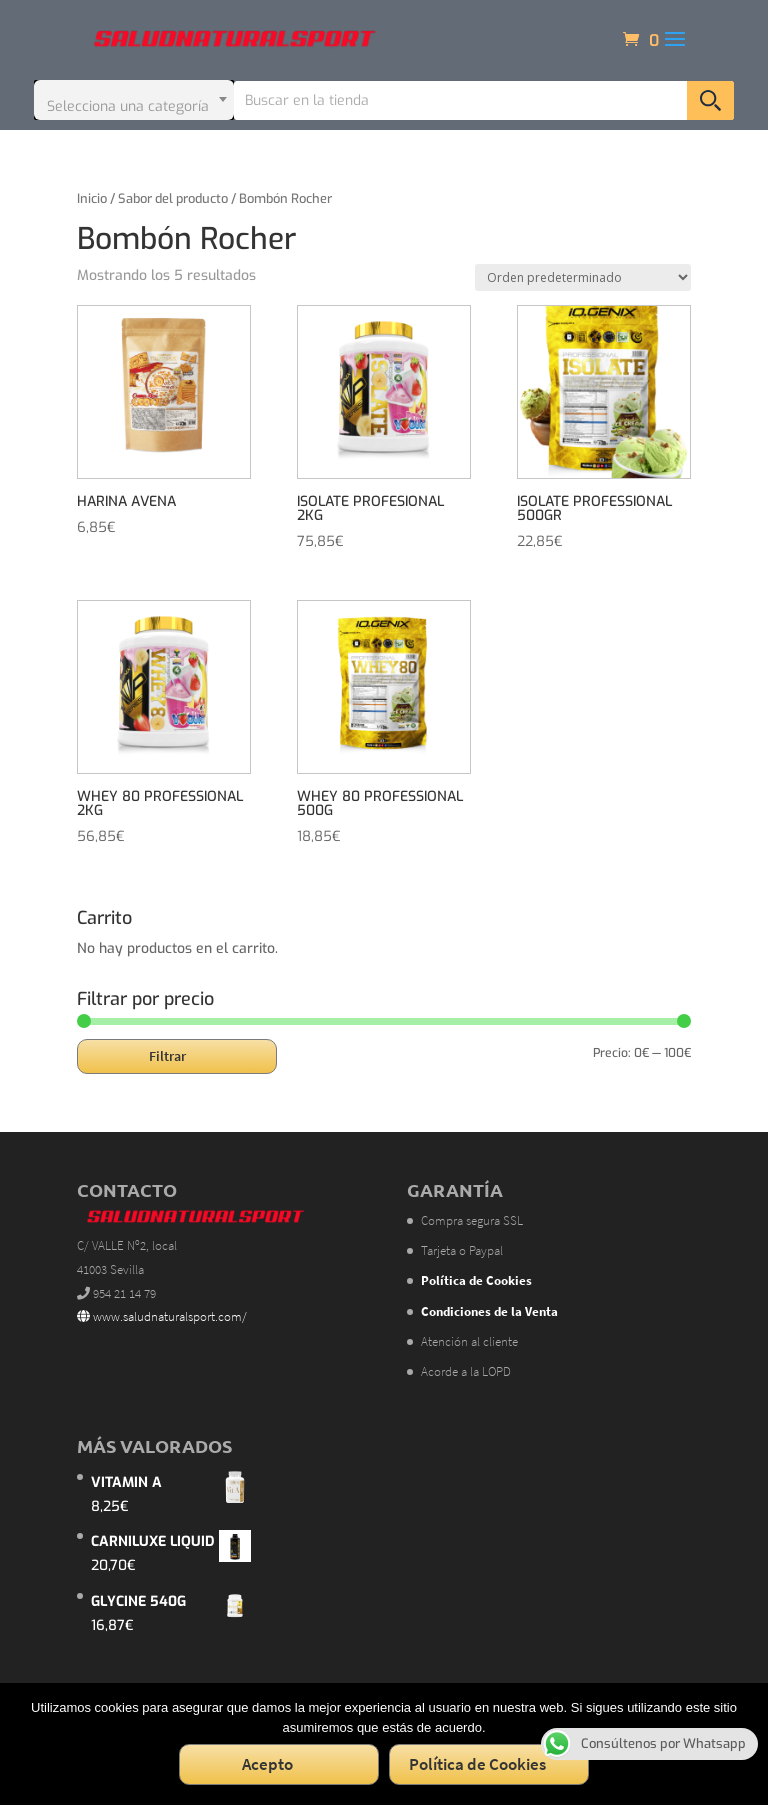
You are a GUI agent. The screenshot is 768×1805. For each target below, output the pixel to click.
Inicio (92, 198)
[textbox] (134, 100)
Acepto (267, 1764)
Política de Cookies (477, 1764)
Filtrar (167, 1056)
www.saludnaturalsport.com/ (162, 1316)
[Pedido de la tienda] (583, 277)
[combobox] (134, 100)
